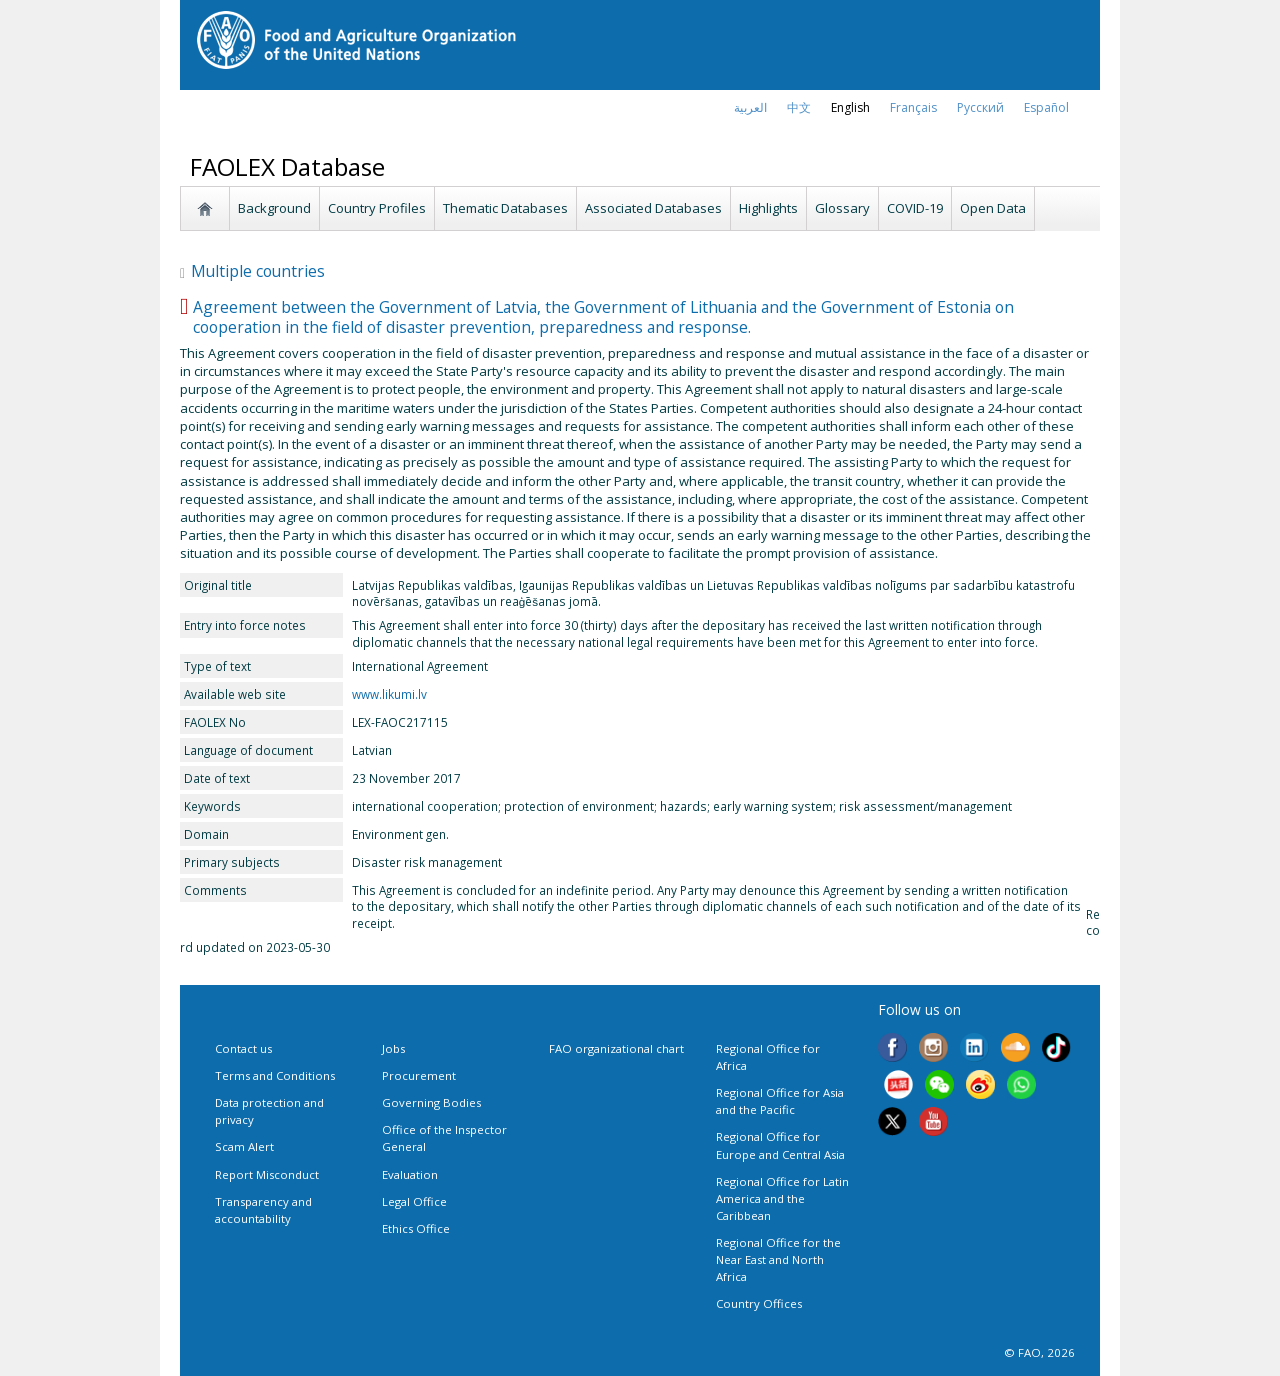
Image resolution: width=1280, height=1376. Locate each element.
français (913, 107)
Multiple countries (252, 271)
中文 (799, 107)
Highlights (768, 208)
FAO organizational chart (616, 1048)
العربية (750, 107)
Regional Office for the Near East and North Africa (778, 1259)
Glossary (842, 208)
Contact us (243, 1048)
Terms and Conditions (275, 1075)
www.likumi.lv (389, 694)
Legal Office (414, 1201)
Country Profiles (377, 208)
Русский (980, 107)
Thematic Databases (505, 208)
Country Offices (759, 1303)
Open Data (993, 208)
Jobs (393, 1048)
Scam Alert (244, 1146)
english (850, 107)
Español (1046, 107)
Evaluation (410, 1174)
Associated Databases (653, 208)
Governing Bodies (431, 1102)
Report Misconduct (267, 1174)
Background (274, 208)
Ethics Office (416, 1228)
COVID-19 (915, 208)
